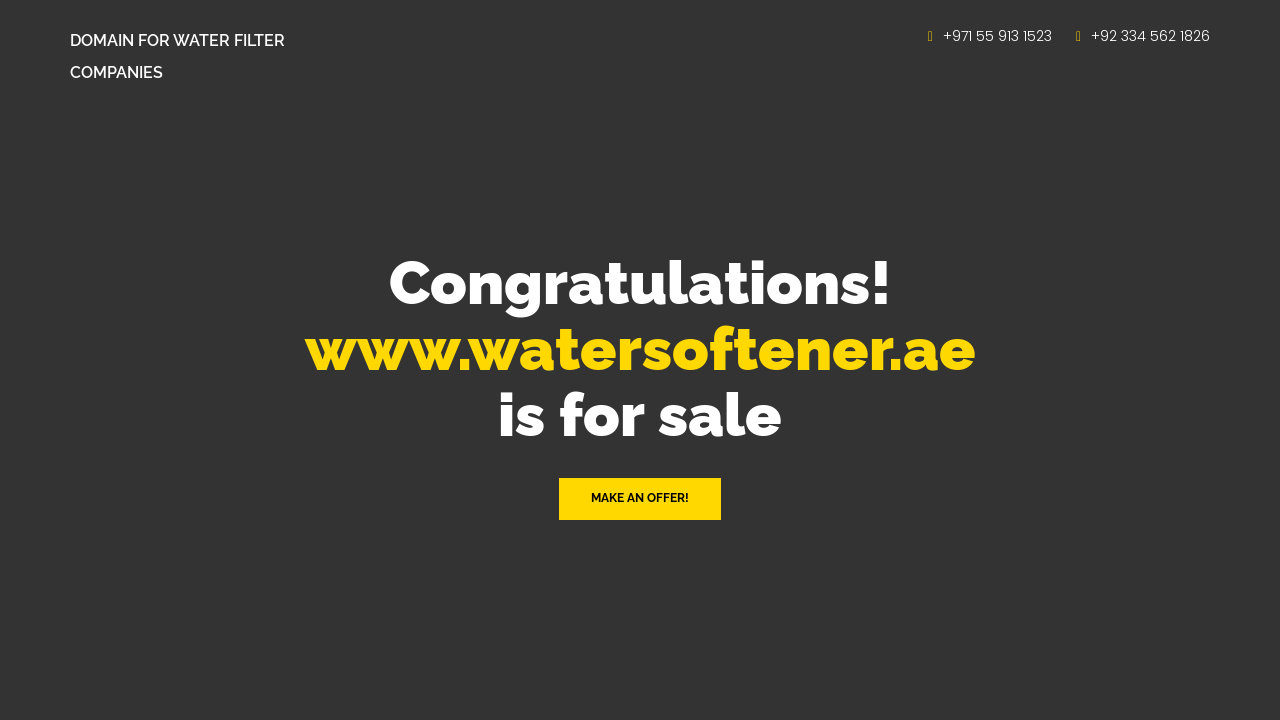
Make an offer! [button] (640, 498)
